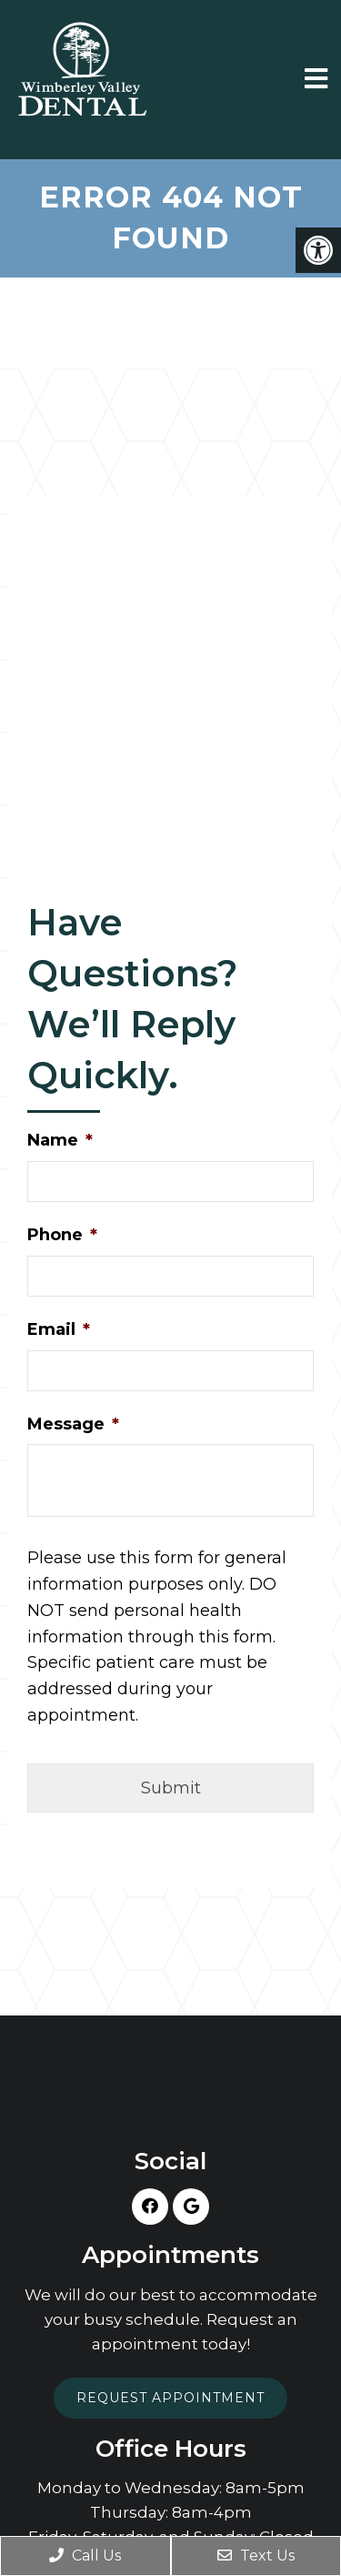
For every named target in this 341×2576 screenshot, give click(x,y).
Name (60, 1140)
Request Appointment (170, 2397)
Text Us (256, 2555)
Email (58, 1329)
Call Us (85, 2555)
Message (73, 1424)
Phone (62, 1235)
